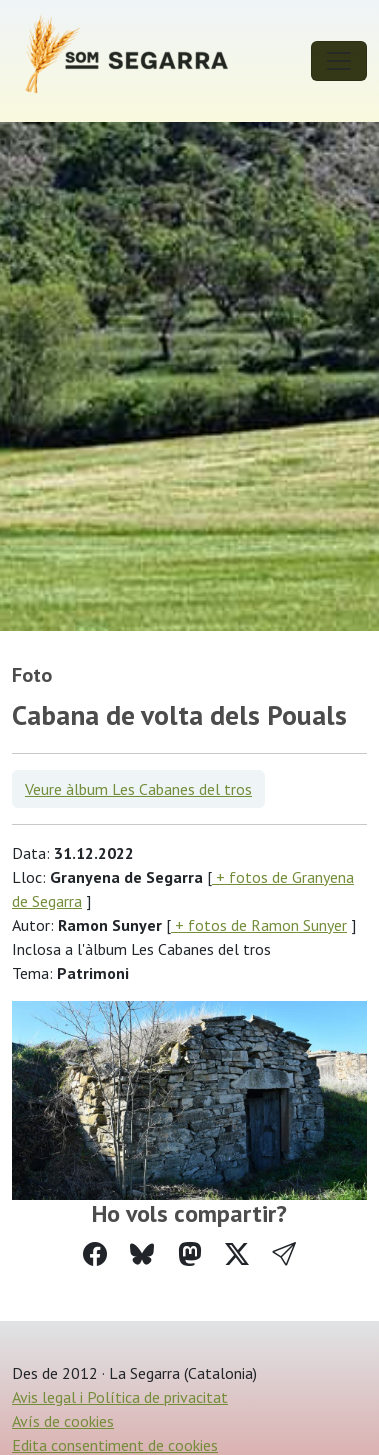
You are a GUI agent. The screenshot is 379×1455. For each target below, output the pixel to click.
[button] (284, 1254)
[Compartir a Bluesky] (142, 1254)
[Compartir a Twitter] (237, 1254)
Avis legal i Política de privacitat (120, 1397)
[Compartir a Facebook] (95, 1254)
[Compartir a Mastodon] (190, 1254)
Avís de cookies (63, 1421)
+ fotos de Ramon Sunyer (259, 925)
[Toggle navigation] (339, 61)
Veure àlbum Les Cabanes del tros (138, 789)
